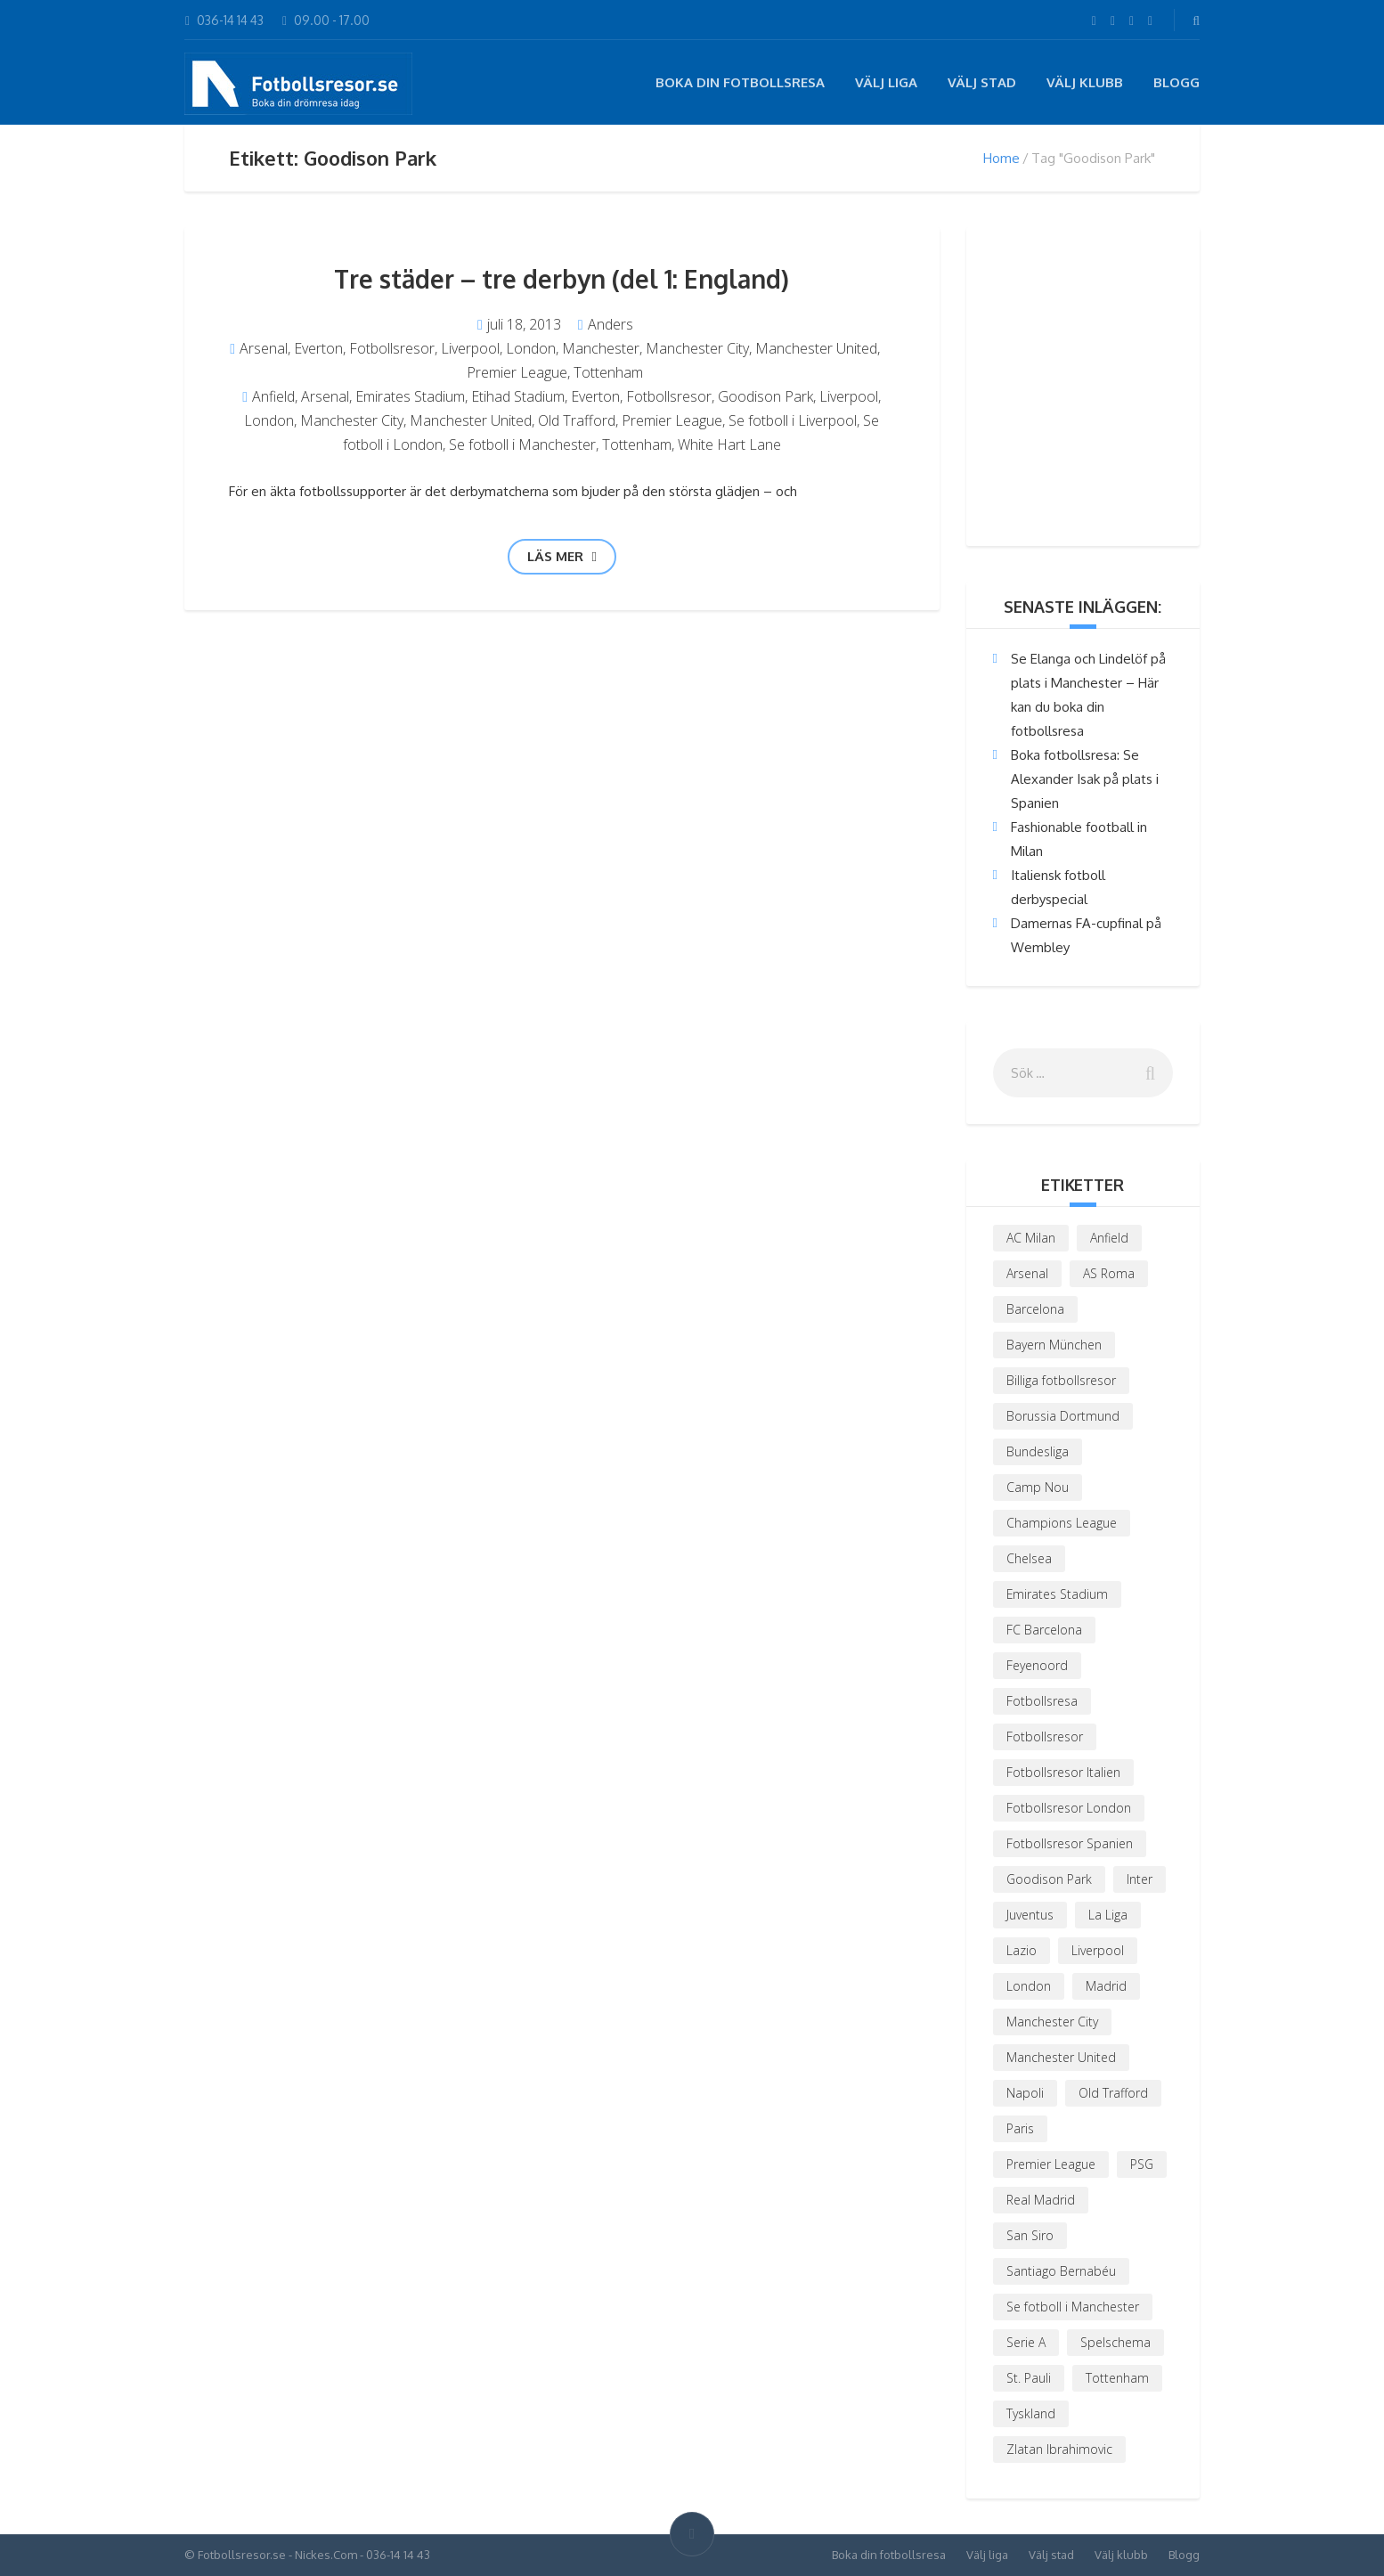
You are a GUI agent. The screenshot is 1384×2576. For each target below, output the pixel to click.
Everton (318, 348)
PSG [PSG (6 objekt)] (1141, 2164)
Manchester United (816, 348)
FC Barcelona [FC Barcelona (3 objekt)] (1044, 1629)
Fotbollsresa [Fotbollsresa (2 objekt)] (1042, 1700)
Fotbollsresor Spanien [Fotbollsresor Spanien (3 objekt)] (1069, 1843)
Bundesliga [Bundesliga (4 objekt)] (1037, 1451)
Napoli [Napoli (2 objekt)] (1025, 2092)
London (531, 348)
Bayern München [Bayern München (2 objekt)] (1054, 1344)
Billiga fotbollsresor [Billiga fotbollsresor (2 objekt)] (1061, 1380)
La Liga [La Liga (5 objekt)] (1108, 1914)
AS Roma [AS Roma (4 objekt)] (1109, 1273)
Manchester (600, 348)
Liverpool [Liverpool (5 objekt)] (1097, 1950)
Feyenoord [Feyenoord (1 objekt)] (1037, 1665)
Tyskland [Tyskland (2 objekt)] (1030, 2413)
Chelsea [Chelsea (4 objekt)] (1029, 1558)
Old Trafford (576, 420)
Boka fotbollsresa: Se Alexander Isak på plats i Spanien (1085, 778)
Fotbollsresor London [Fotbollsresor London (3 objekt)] (1068, 1807)
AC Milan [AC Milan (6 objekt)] (1030, 1237)
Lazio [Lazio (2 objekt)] (1021, 1950)
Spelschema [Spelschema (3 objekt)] (1115, 2342)
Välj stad (982, 82)
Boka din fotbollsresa (740, 82)
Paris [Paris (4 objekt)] (1020, 2128)
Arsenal (264, 348)
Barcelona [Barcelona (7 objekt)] (1035, 1308)
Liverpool (470, 348)
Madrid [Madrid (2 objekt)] (1106, 1985)
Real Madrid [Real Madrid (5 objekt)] (1040, 2199)
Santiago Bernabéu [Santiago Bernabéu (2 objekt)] (1061, 2270)
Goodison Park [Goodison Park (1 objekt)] (1049, 1879)
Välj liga (886, 82)
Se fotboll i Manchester (522, 444)
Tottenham (608, 372)
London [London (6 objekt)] (1028, 1985)
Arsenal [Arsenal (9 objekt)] (1027, 1273)
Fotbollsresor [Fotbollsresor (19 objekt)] (1044, 1736)
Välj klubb (1084, 82)
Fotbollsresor (392, 348)
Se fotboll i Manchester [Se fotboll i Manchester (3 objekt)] (1072, 2306)
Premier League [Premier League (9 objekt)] (1050, 2164)
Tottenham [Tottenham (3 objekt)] (1117, 2377)
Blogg (1176, 82)
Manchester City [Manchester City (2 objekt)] (1052, 2021)
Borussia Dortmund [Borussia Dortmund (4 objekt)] (1062, 1415)
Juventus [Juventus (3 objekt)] (1030, 1914)
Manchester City (697, 348)
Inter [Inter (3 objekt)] (1139, 1879)
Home (1001, 158)
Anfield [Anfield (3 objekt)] (1109, 1237)
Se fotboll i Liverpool (793, 420)
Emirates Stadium (410, 396)
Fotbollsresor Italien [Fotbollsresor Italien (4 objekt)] (1063, 1772)
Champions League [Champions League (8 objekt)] (1061, 1522)
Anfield (273, 396)
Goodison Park (765, 396)
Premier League (517, 372)
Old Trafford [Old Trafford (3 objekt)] (1113, 2092)
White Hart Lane (729, 444)
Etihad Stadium (518, 396)
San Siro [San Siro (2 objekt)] (1030, 2235)
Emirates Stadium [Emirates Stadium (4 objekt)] (1057, 1594)
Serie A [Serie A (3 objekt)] (1026, 2342)
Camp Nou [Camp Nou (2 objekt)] (1037, 1487)
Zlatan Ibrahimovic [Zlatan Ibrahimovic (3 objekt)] (1059, 2449)
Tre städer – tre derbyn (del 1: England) (561, 279)
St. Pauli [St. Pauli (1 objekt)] (1028, 2377)
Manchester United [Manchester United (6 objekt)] (1061, 2057)
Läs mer (562, 556)
